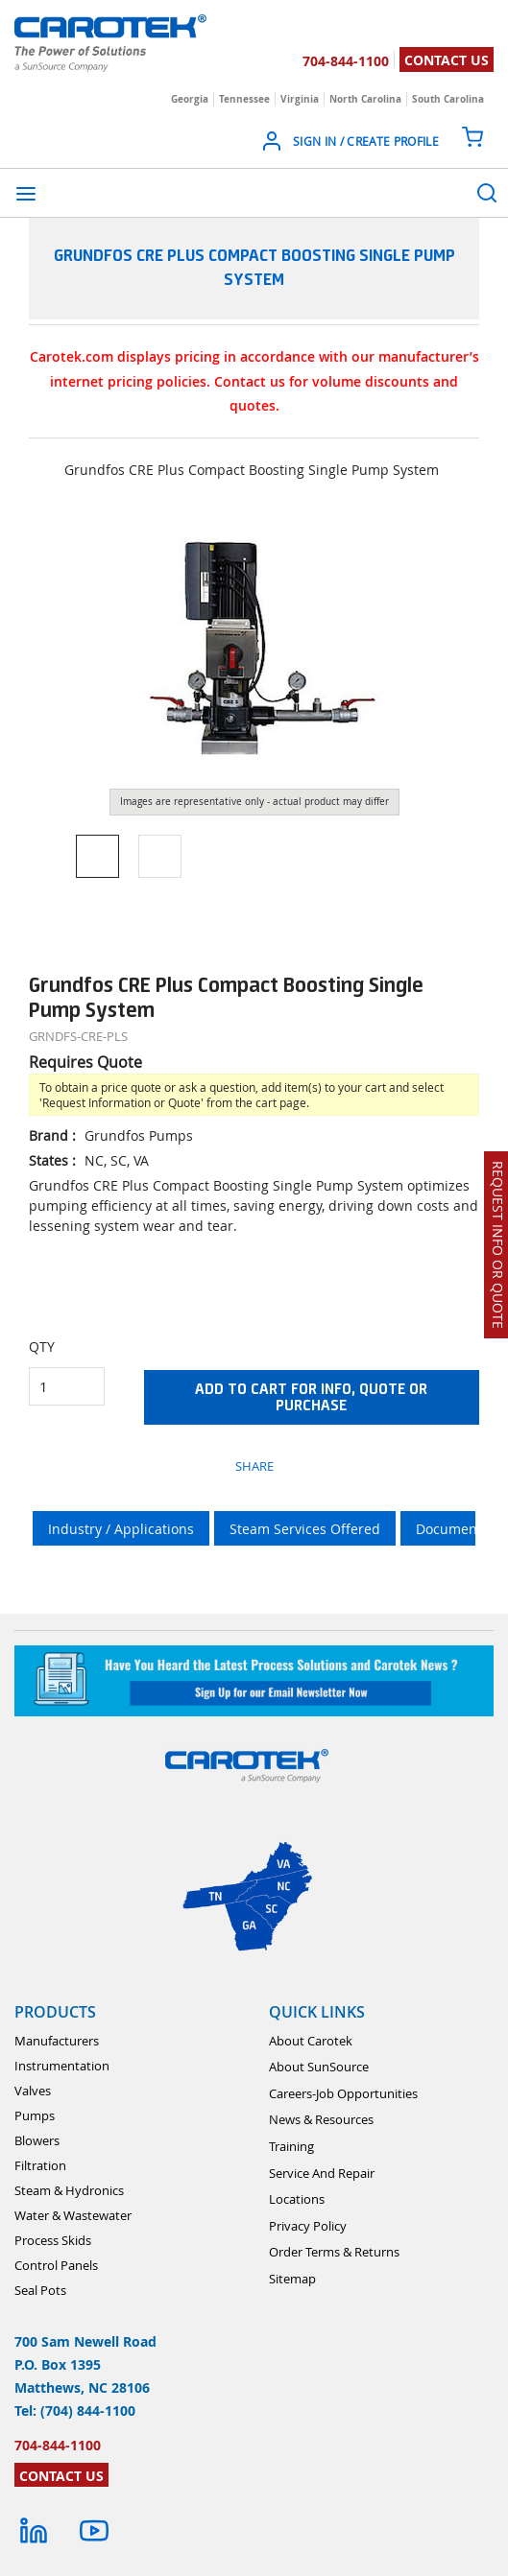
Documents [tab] (452, 1529)
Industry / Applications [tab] (121, 1529)
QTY (42, 1346)
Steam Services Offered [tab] (305, 1529)
